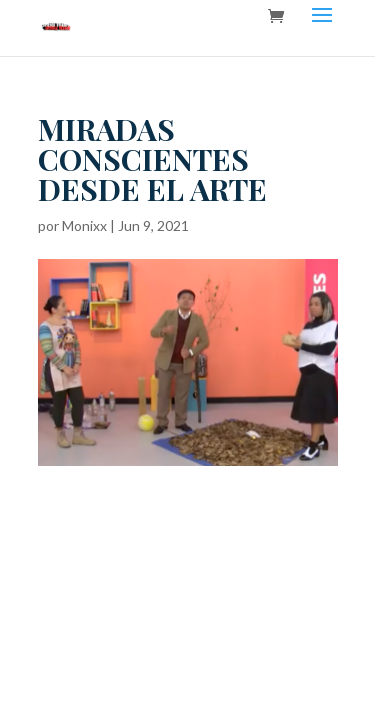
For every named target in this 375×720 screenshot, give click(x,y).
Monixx (84, 225)
